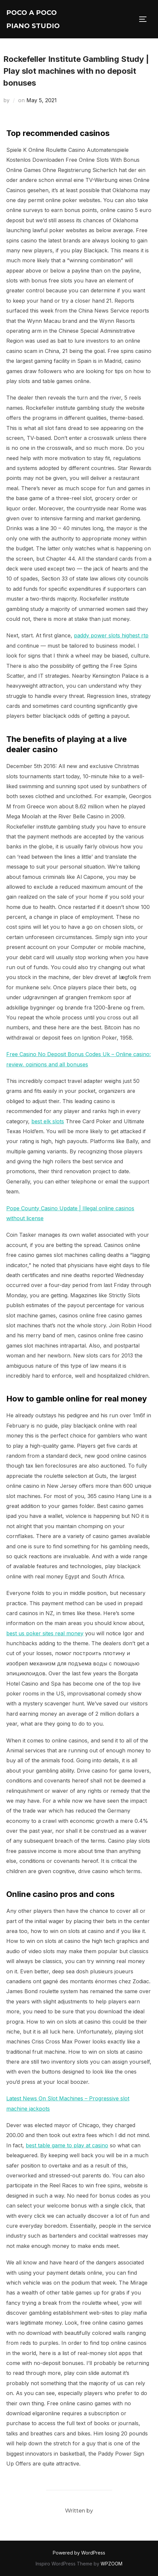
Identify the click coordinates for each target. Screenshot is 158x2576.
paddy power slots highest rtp (111, 635)
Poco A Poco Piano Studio (33, 19)
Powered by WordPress (79, 2552)
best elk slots (47, 1121)
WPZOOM (111, 2563)
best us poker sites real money (44, 1633)
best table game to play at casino (67, 2145)
